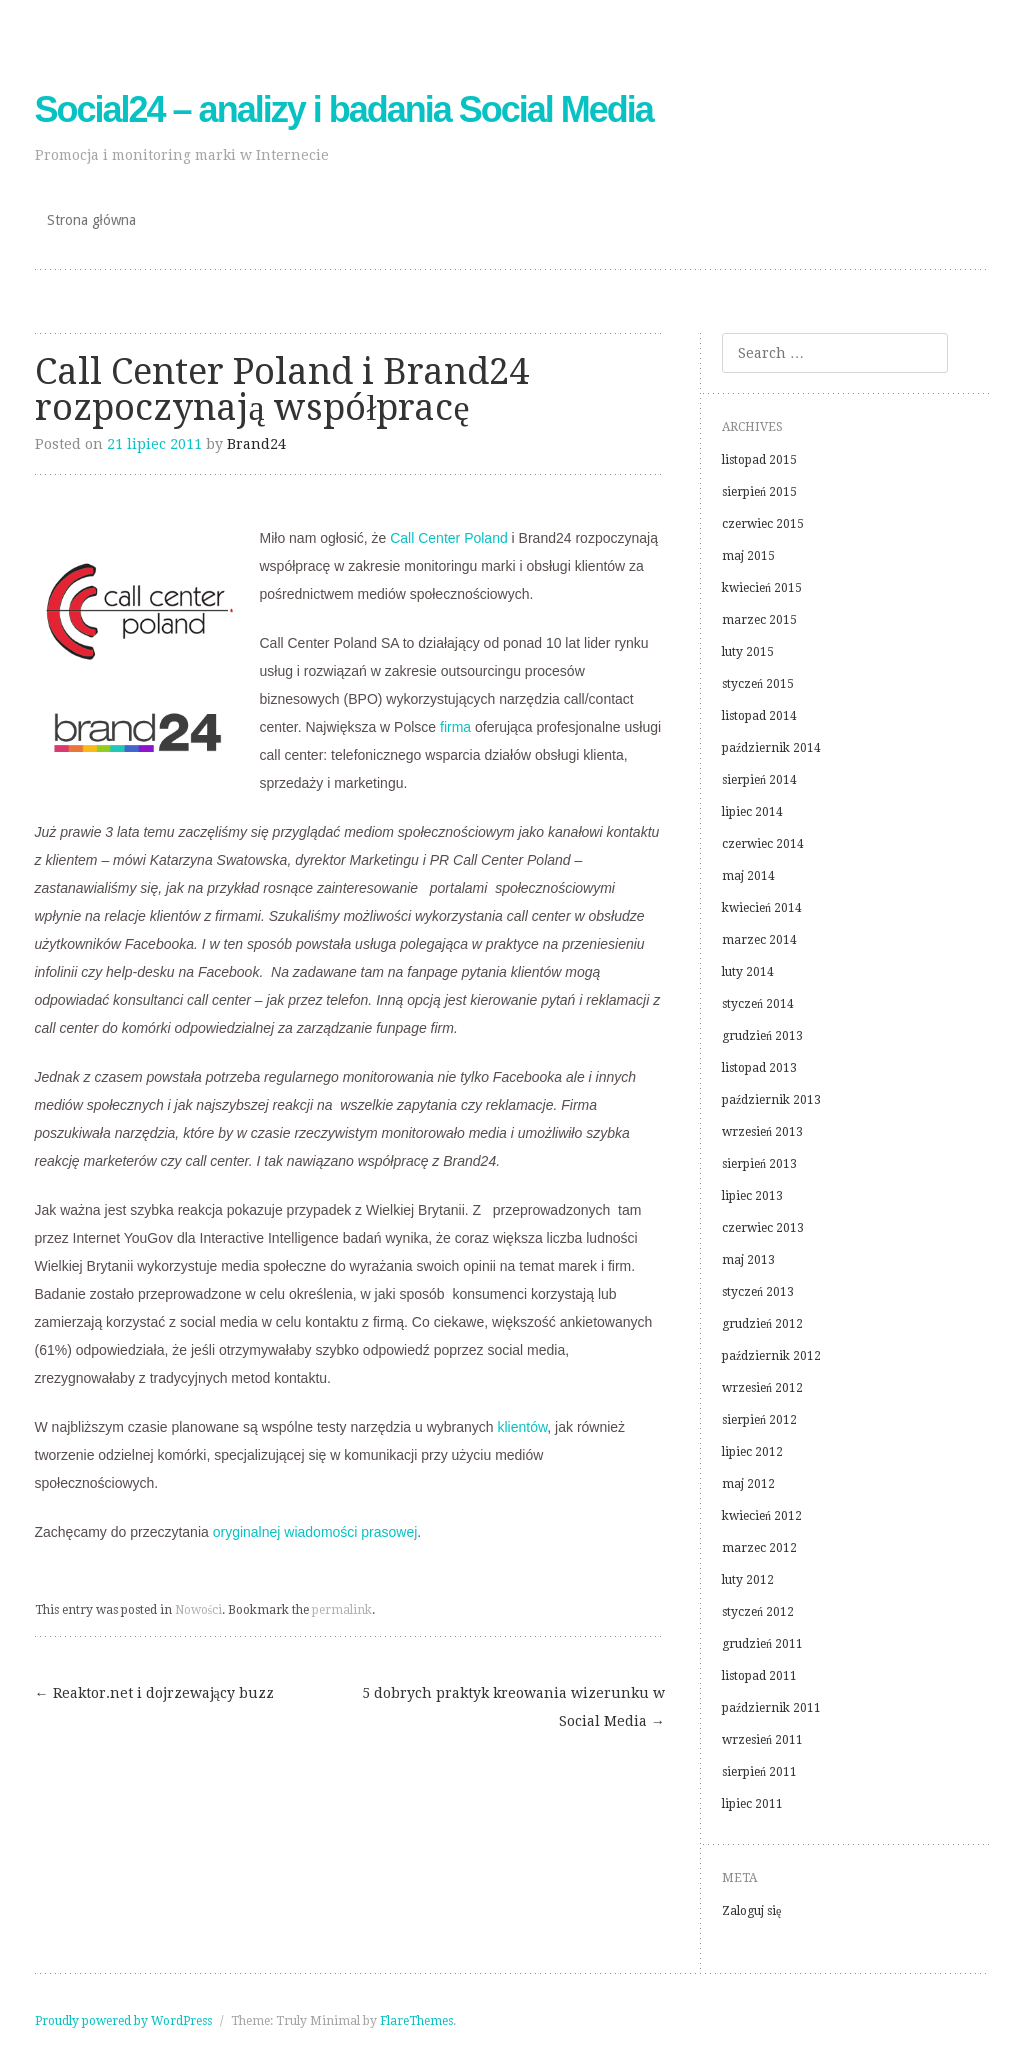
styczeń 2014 (758, 1004)
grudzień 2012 (762, 1324)
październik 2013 (771, 1100)
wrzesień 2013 (762, 1132)
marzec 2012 (759, 1548)
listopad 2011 (759, 1676)
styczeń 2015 (758, 684)
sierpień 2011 (759, 1772)
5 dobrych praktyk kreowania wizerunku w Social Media (513, 1707)
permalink (342, 1610)
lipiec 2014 (752, 812)
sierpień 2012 (759, 1420)
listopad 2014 (759, 716)
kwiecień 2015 (762, 588)
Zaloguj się (751, 1911)
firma (455, 727)
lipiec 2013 (752, 1196)
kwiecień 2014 (762, 908)
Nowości (199, 1610)
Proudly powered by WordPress (123, 2021)
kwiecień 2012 (762, 1516)
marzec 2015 (759, 620)
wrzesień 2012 (762, 1388)
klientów (523, 1427)
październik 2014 (771, 748)
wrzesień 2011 (762, 1740)
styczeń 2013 (758, 1292)
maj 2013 (748, 1260)
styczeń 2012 (758, 1612)
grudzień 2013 (762, 1036)
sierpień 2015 (759, 492)
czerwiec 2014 (763, 844)
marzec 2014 (759, 940)
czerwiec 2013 (763, 1228)
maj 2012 (748, 1484)
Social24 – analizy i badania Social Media (344, 109)
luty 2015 (748, 652)
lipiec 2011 (752, 1804)
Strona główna (91, 220)
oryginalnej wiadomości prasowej (315, 1532)
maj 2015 (748, 556)
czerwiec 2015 (763, 524)
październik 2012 (771, 1356)
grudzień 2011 (762, 1644)
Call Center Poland (449, 538)
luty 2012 (748, 1580)
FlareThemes (416, 2021)
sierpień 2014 (759, 780)
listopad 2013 (759, 1068)
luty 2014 (748, 972)
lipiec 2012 (752, 1452)
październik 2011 (771, 1708)
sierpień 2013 (759, 1164)
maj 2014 (748, 876)
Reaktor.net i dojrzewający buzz (154, 1693)
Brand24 (256, 444)
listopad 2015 (759, 460)
